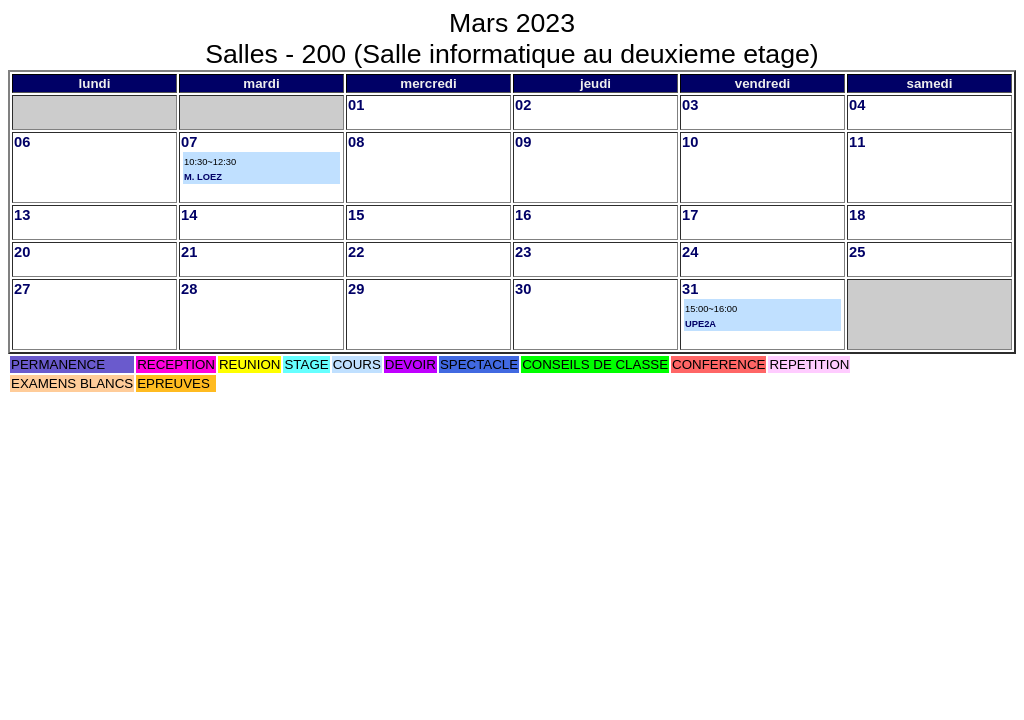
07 (189, 142)
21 (189, 252)
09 (523, 142)
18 (857, 215)
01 (356, 105)
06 (22, 142)
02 (523, 105)
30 (523, 289)
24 (690, 252)
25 (857, 252)
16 (523, 215)
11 (857, 142)
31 (690, 289)
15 (356, 215)
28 (189, 289)
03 (690, 105)
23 (523, 252)
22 (356, 252)
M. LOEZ (203, 177)
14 (189, 215)
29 (356, 289)
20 (22, 252)
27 (22, 289)
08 (356, 142)
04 (857, 105)
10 (690, 142)
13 (22, 215)
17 (690, 215)
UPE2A (700, 324)
